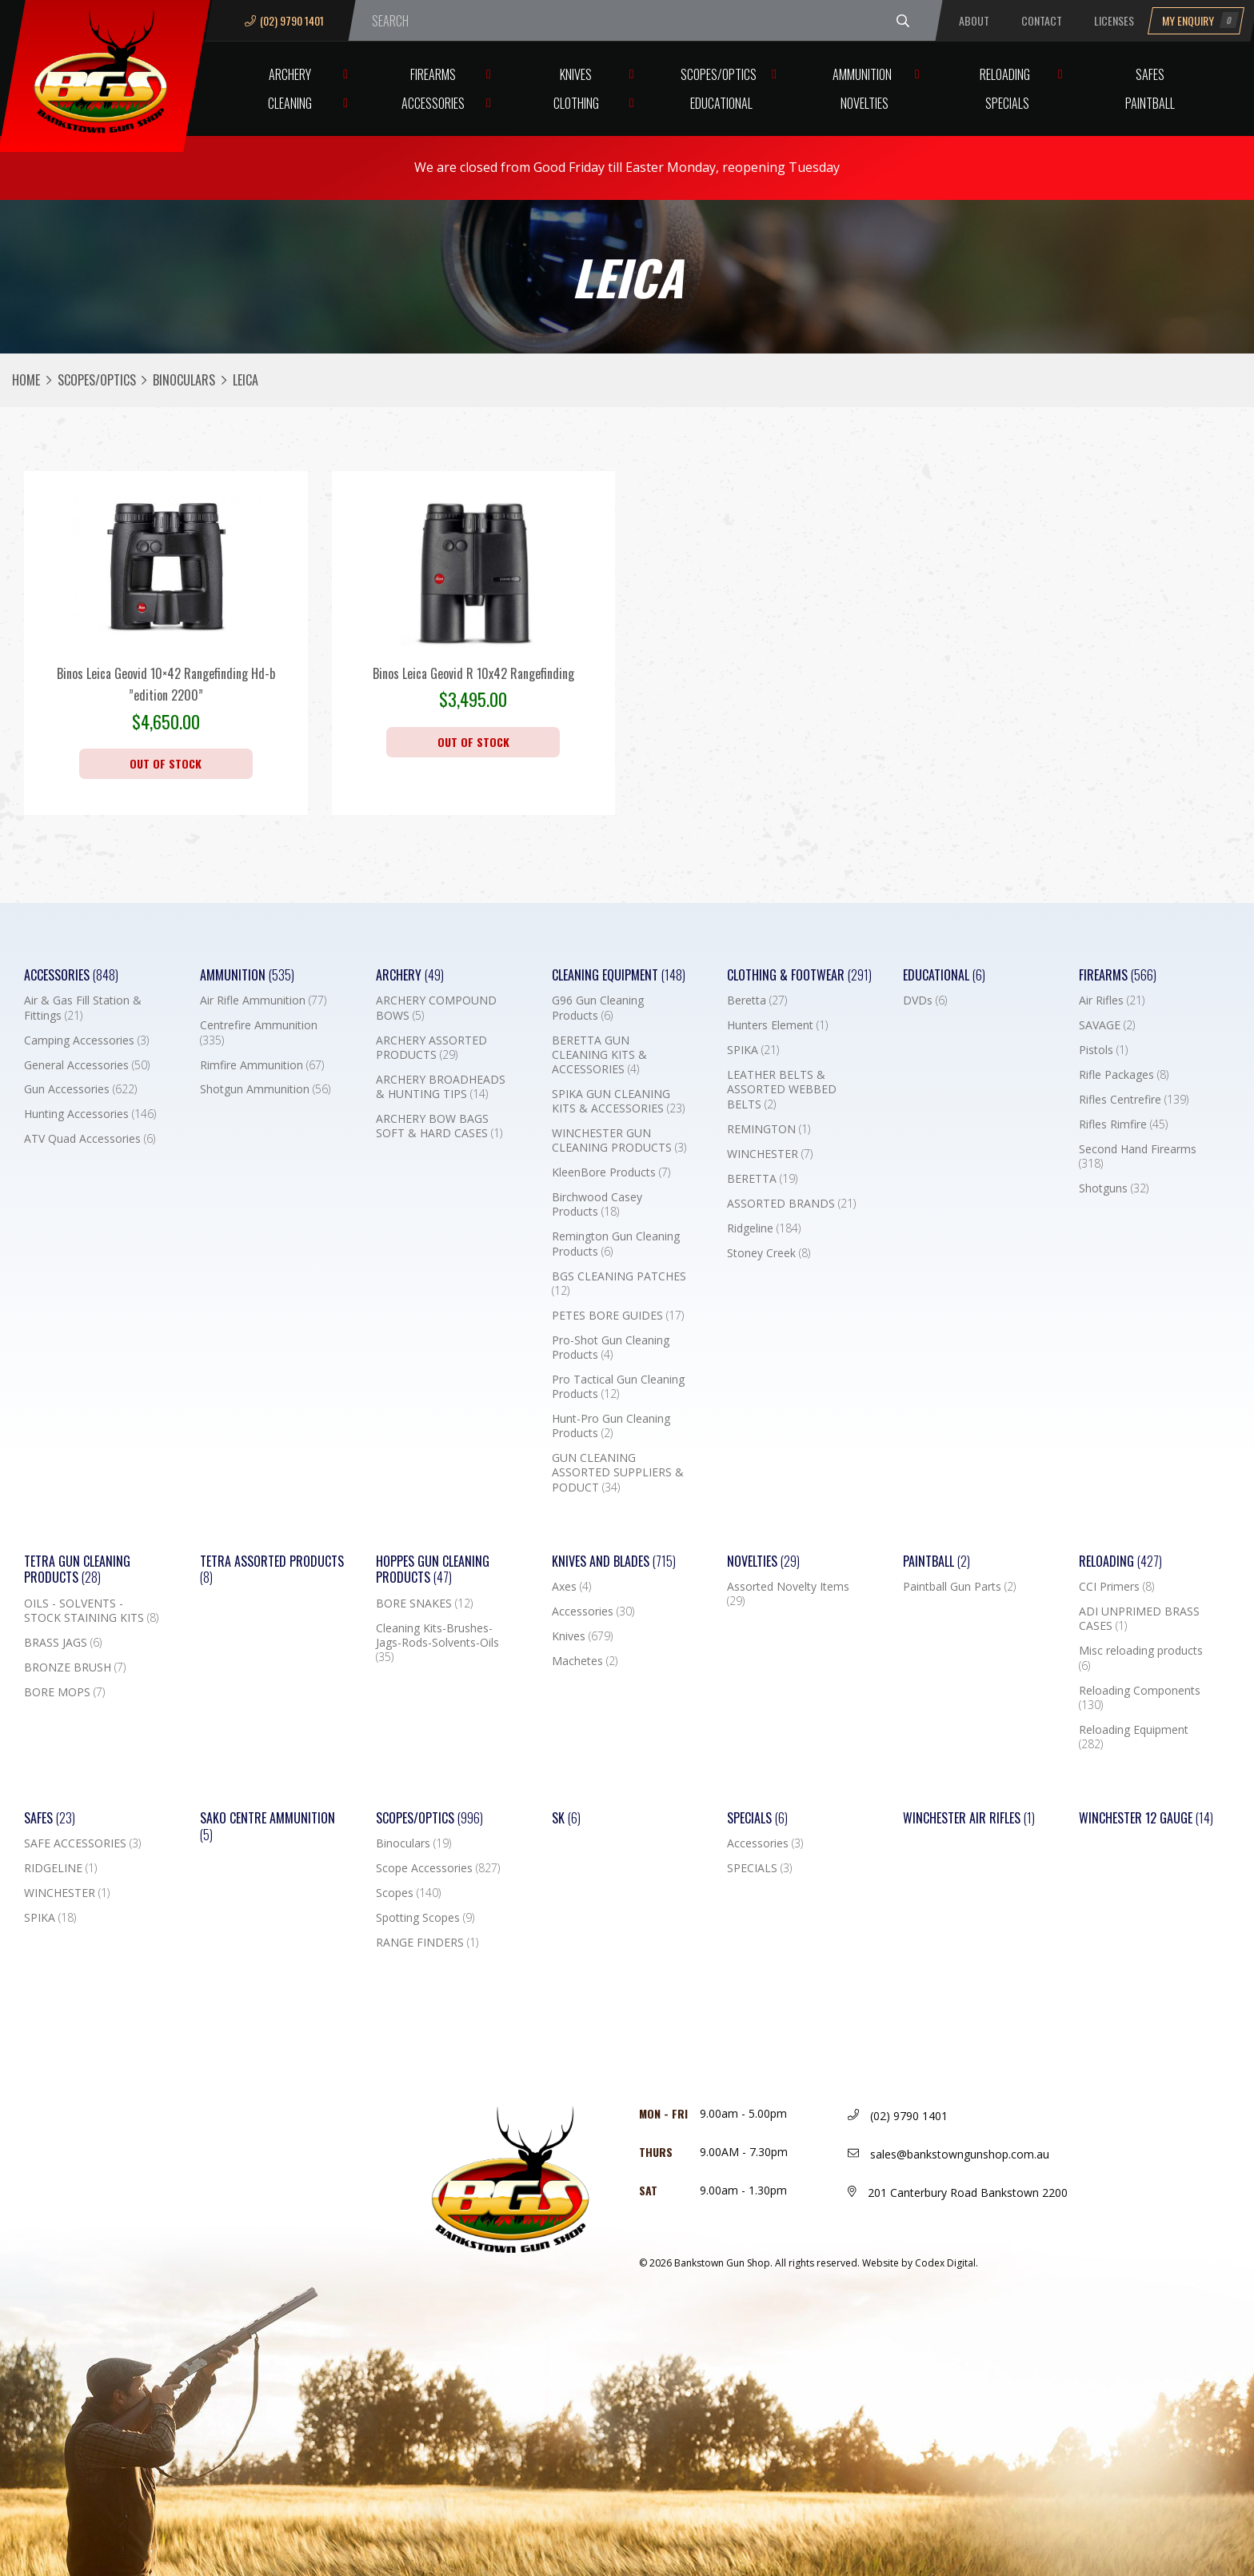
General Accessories (87, 1065)
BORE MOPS (64, 1692)
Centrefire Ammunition (258, 1032)
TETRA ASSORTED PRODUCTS (272, 1570)
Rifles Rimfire (1123, 1124)
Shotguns (1113, 1188)
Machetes (584, 1661)
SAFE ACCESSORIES (82, 1843)
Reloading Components (1139, 1697)
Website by (920, 2263)
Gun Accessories (80, 1089)
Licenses (1114, 20)
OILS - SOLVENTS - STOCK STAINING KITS (91, 1610)
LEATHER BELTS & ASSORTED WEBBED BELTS (782, 1089)
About (974, 20)
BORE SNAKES (424, 1603)
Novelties (865, 103)
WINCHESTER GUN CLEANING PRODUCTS (619, 1140)
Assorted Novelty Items (788, 1594)
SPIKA (753, 1050)
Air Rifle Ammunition (263, 1000)
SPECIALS (759, 1868)
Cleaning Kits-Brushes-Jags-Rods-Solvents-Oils (437, 1642)
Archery (290, 74)
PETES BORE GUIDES (618, 1315)
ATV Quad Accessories (89, 1139)
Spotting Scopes (425, 1918)
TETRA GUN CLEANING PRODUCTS (77, 1570)
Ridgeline (764, 1228)
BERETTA (762, 1179)
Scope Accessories (438, 1868)
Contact (1041, 20)
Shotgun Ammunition (265, 1089)
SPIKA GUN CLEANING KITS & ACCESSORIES (618, 1101)
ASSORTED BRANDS (791, 1203)
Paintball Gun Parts (959, 1587)
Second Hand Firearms (1137, 1156)
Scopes (408, 1893)
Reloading (1005, 74)
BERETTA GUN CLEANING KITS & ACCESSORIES (599, 1054)
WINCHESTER (770, 1154)
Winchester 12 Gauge (1146, 1818)
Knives (576, 74)
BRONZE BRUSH (75, 1667)
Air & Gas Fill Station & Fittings (83, 1007)
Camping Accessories (86, 1040)
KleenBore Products (611, 1172)
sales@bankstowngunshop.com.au (948, 2154)
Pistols (1103, 1050)
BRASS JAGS (63, 1642)
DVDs (925, 1000)
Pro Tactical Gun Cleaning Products (618, 1386)
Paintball (1150, 103)
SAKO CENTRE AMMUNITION (267, 1826)
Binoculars (184, 379)
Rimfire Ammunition (262, 1065)
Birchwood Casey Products (597, 1204)
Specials (1007, 103)
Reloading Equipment (1133, 1737)
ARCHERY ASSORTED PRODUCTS (431, 1047)
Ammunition (862, 74)
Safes (1150, 74)
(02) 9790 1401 (284, 20)
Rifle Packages (1123, 1075)
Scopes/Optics (719, 74)
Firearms (433, 74)
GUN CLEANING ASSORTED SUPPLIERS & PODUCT (618, 1472)
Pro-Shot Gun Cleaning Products (610, 1347)
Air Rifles (1111, 1000)
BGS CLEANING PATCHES (619, 1283)
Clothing (576, 103)
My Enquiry (1200, 20)
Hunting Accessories (90, 1114)
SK (566, 1818)
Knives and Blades (614, 1561)
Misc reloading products (1141, 1657)
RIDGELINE (60, 1868)
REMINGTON (768, 1129)
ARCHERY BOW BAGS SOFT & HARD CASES (439, 1126)
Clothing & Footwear (799, 975)
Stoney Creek (768, 1253)
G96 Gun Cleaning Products (598, 1007)
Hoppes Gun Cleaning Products (432, 1570)
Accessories (433, 103)
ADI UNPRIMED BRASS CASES (1139, 1618)
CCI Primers (1116, 1587)
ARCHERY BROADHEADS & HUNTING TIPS (440, 1086)
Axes (571, 1587)
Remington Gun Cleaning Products (616, 1243)
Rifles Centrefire (1133, 1099)
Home (26, 379)
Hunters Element (777, 1025)
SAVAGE (1107, 1025)
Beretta (757, 1000)
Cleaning (290, 103)
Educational (721, 103)
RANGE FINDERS (427, 1942)
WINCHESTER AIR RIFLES (969, 1818)
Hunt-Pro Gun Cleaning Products (611, 1426)
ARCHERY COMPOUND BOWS (436, 1007)
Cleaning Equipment (618, 975)
